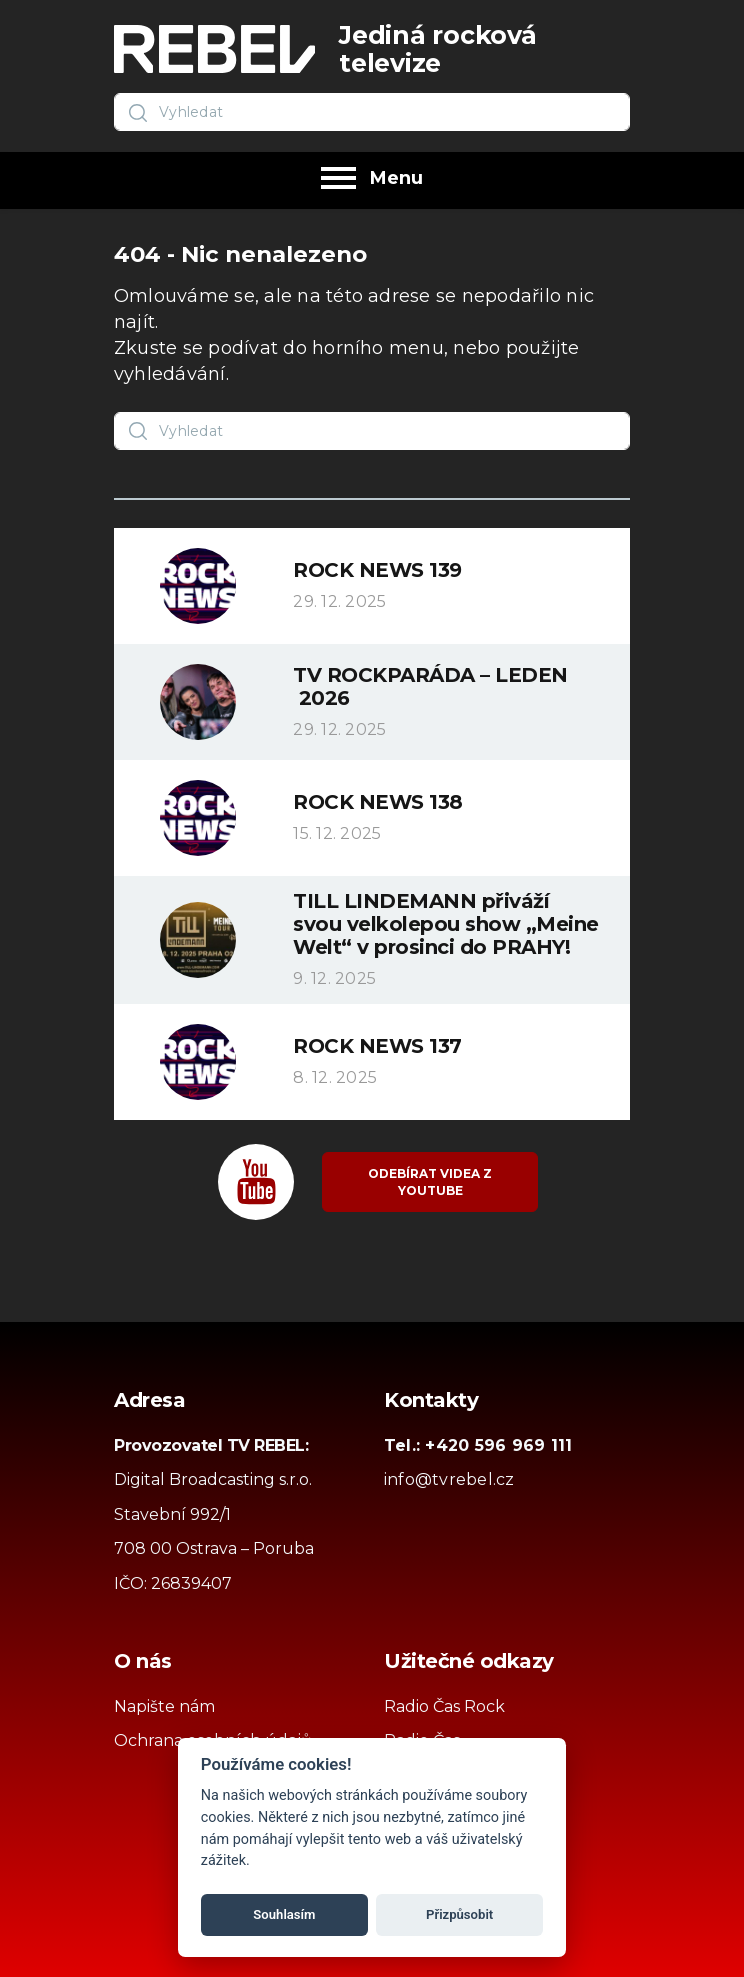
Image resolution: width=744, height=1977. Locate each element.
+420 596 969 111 (498, 1445)
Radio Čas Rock (444, 1706)
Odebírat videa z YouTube (430, 1182)
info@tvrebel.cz (449, 1479)
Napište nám (164, 1706)
